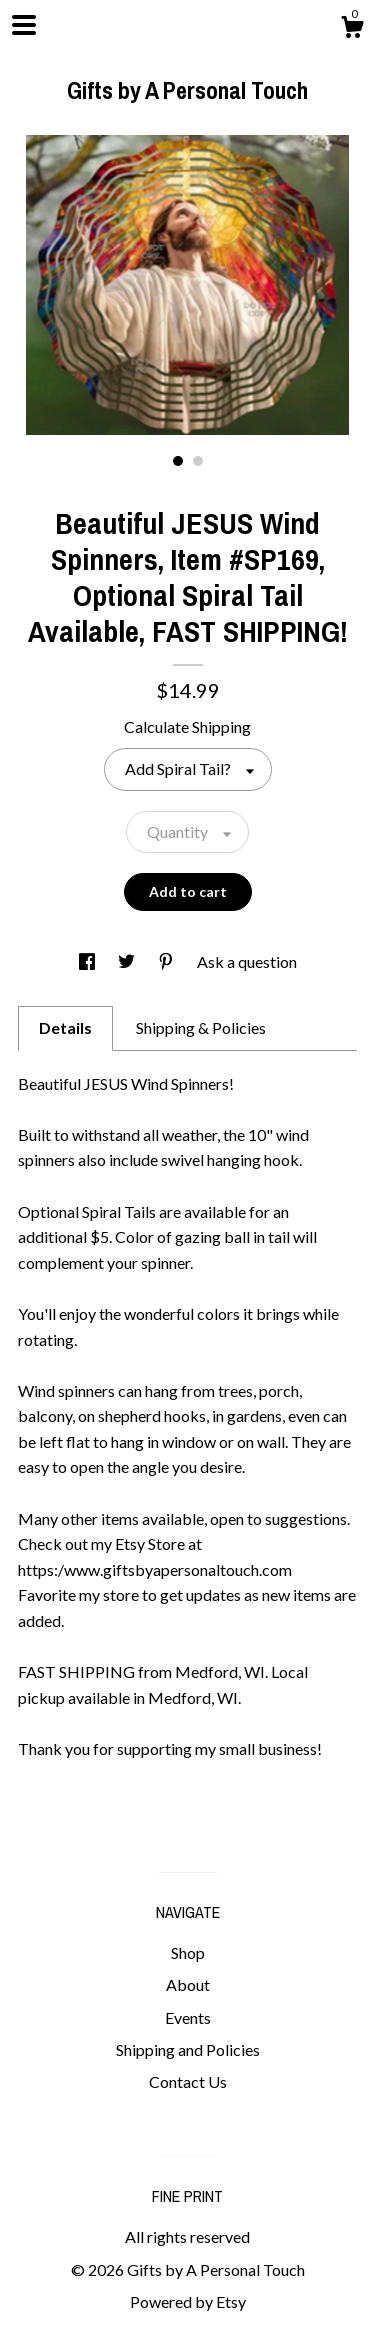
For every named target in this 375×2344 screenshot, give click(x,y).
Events (188, 2017)
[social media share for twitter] (128, 961)
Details (65, 1027)
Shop (188, 1952)
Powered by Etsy (188, 2301)
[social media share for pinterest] (167, 961)
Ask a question (247, 961)
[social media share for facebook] (88, 961)
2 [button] (198, 461)
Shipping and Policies (188, 2049)
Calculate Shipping (187, 726)
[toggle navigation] (24, 25)
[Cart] (352, 30)
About (188, 1984)
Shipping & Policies (201, 1027)
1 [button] (178, 461)
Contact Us (188, 2081)
